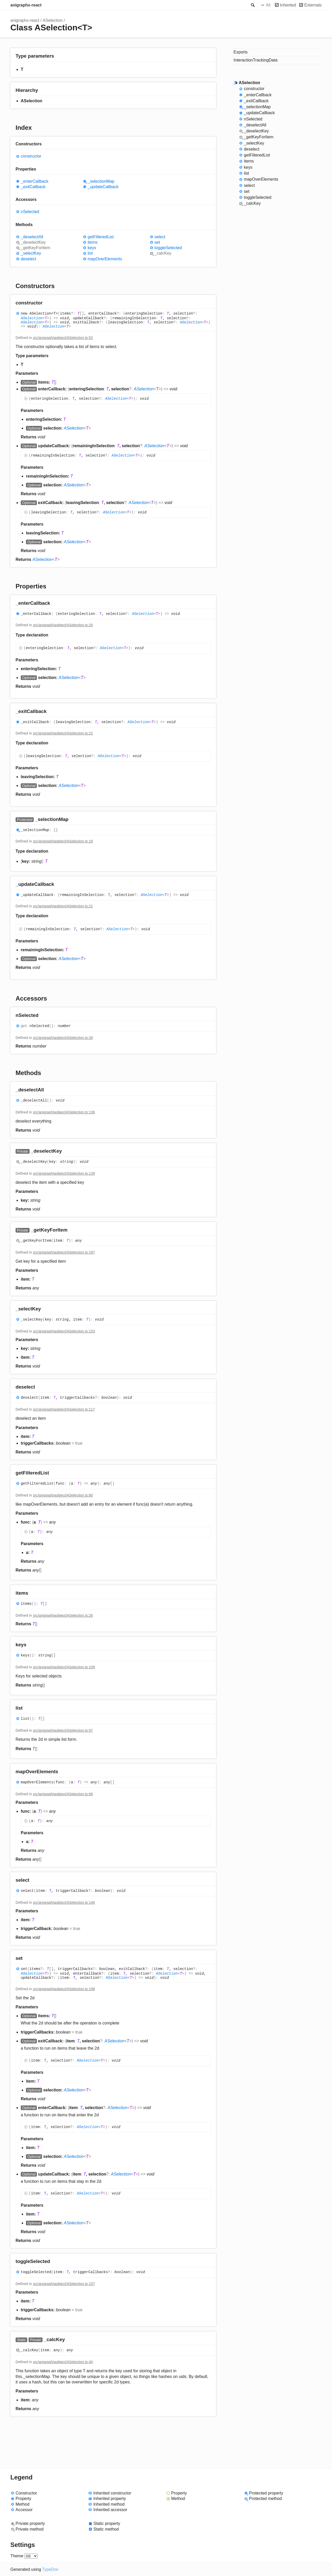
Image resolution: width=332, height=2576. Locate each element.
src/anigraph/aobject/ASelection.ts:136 (64, 1112)
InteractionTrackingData (255, 60)
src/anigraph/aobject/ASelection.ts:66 (63, 1794)
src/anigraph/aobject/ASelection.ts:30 (63, 1038)
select (160, 237)
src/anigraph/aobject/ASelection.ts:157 (64, 2284)
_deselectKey (33, 242)
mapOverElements (105, 259)
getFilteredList (101, 237)
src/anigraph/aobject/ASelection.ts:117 (64, 1409)
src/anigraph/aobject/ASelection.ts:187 (64, 1252)
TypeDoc (50, 2569)
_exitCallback (33, 187)
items (93, 242)
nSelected (30, 211)
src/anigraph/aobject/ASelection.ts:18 (63, 841)
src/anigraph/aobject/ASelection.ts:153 (64, 1331)
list (90, 253)
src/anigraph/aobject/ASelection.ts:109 (64, 1667)
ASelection (53, 20)
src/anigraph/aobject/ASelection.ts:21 (63, 906)
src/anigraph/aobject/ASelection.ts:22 (63, 733)
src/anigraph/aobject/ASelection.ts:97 (63, 1730)
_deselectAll (32, 237)
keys (92, 248)
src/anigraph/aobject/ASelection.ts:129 (64, 1173)
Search (252, 5)
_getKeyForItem (35, 248)
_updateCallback (103, 187)
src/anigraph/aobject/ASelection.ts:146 (64, 1902)
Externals (313, 5)
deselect (28, 259)
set (157, 242)
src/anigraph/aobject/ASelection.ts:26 (63, 1615)
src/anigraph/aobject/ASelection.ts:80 (63, 1495)
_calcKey (163, 253)
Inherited (288, 5)
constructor (31, 156)
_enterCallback (35, 181)
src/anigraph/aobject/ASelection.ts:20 (63, 625)
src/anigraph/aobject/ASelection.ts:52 (63, 338)
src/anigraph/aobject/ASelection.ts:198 (64, 1989)
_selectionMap (101, 181)
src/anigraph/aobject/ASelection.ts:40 (63, 2362)
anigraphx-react (26, 5)
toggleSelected (168, 248)
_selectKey (31, 253)
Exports (240, 52)
